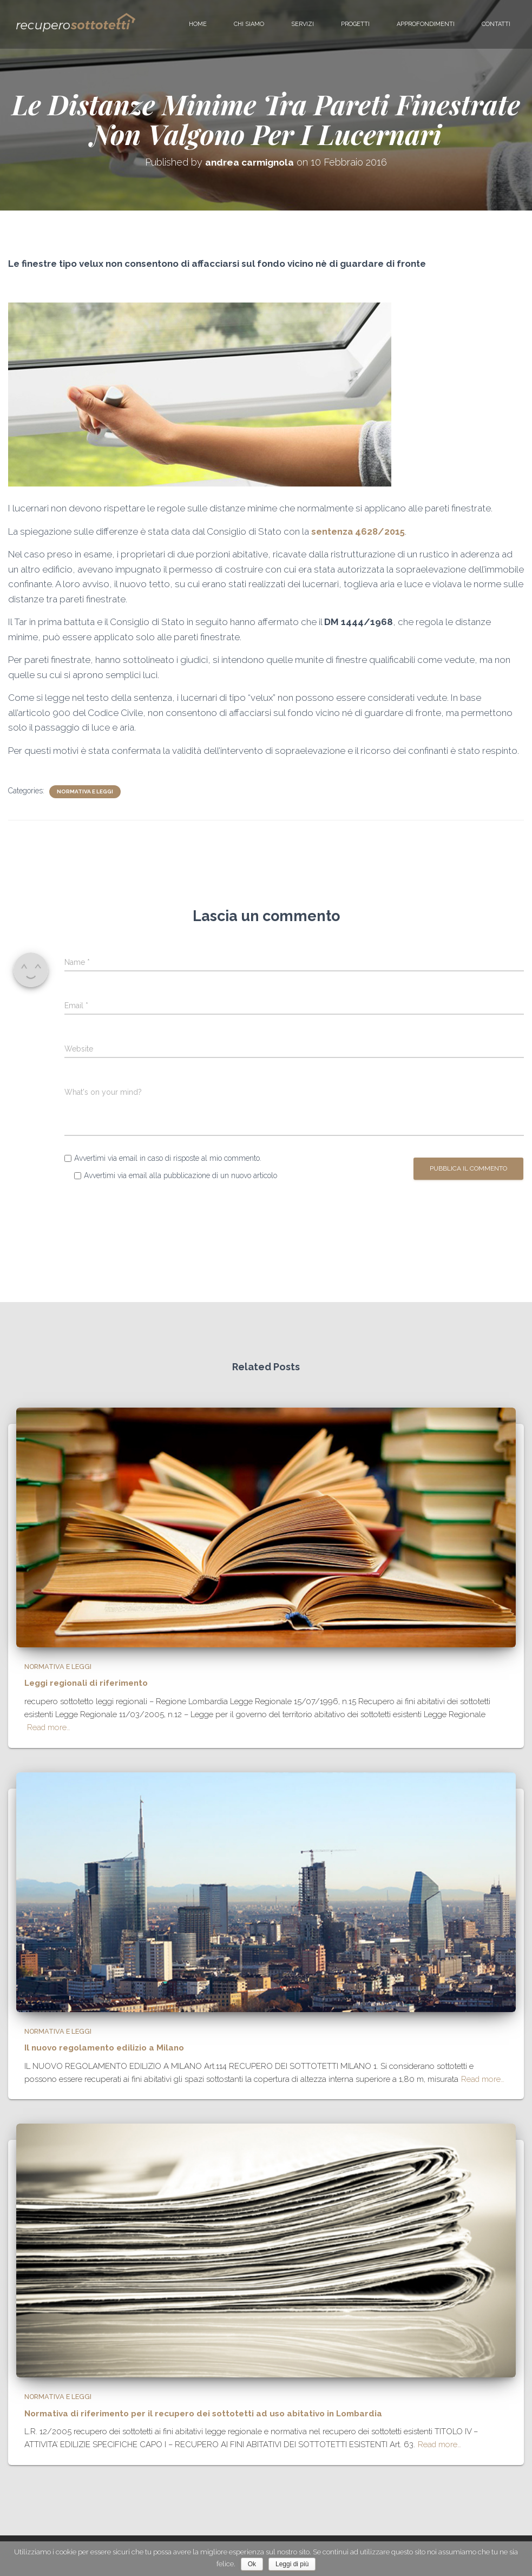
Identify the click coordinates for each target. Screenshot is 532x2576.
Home (198, 24)
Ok (252, 2564)
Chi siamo (249, 24)
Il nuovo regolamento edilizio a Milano (99, 2051)
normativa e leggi (85, 791)
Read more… (49, 1732)
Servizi (302, 24)
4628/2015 (381, 531)
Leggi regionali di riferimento (83, 1687)
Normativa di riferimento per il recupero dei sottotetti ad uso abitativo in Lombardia (188, 2415)
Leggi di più (291, 2564)
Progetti (355, 24)
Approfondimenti (426, 24)
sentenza (332, 531)
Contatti (496, 24)
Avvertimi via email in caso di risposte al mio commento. (167, 1158)
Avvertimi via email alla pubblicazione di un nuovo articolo (180, 1175)
